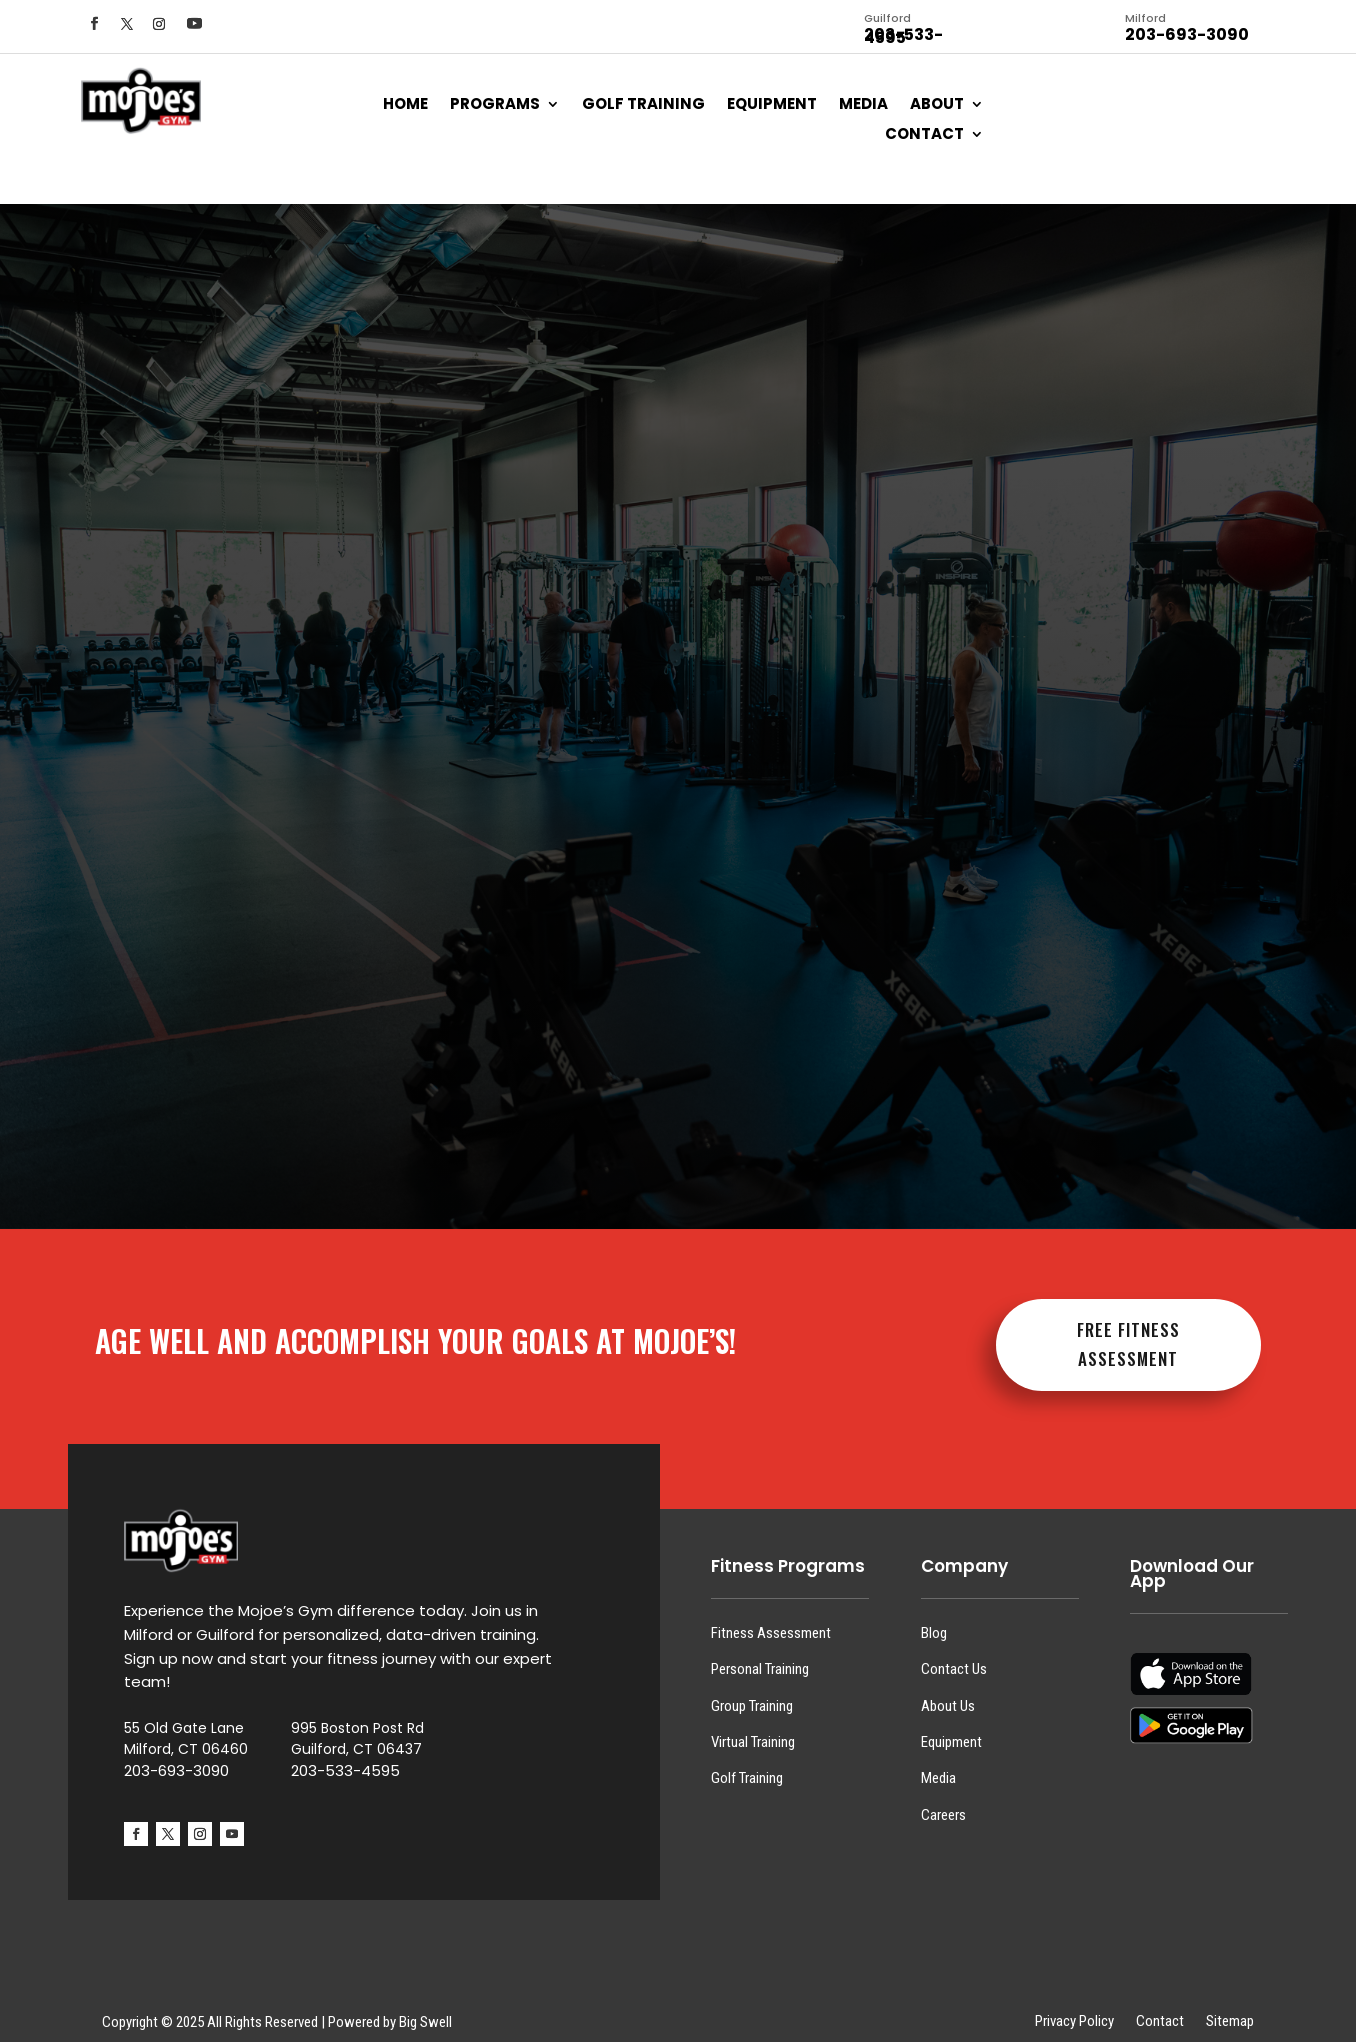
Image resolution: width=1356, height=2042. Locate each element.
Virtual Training (753, 1726)
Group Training (752, 1689)
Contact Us (954, 1653)
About (937, 107)
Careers (943, 1799)
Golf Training (643, 107)
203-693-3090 (176, 1754)
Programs (495, 107)
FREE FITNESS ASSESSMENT (1128, 1328)
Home (405, 107)
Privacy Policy (1074, 2005)
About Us (948, 1689)
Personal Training (760, 1653)
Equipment (772, 107)
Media (863, 107)
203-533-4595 (345, 1754)
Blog (934, 1617)
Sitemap (1230, 2005)
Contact (924, 137)
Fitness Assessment (771, 1617)
